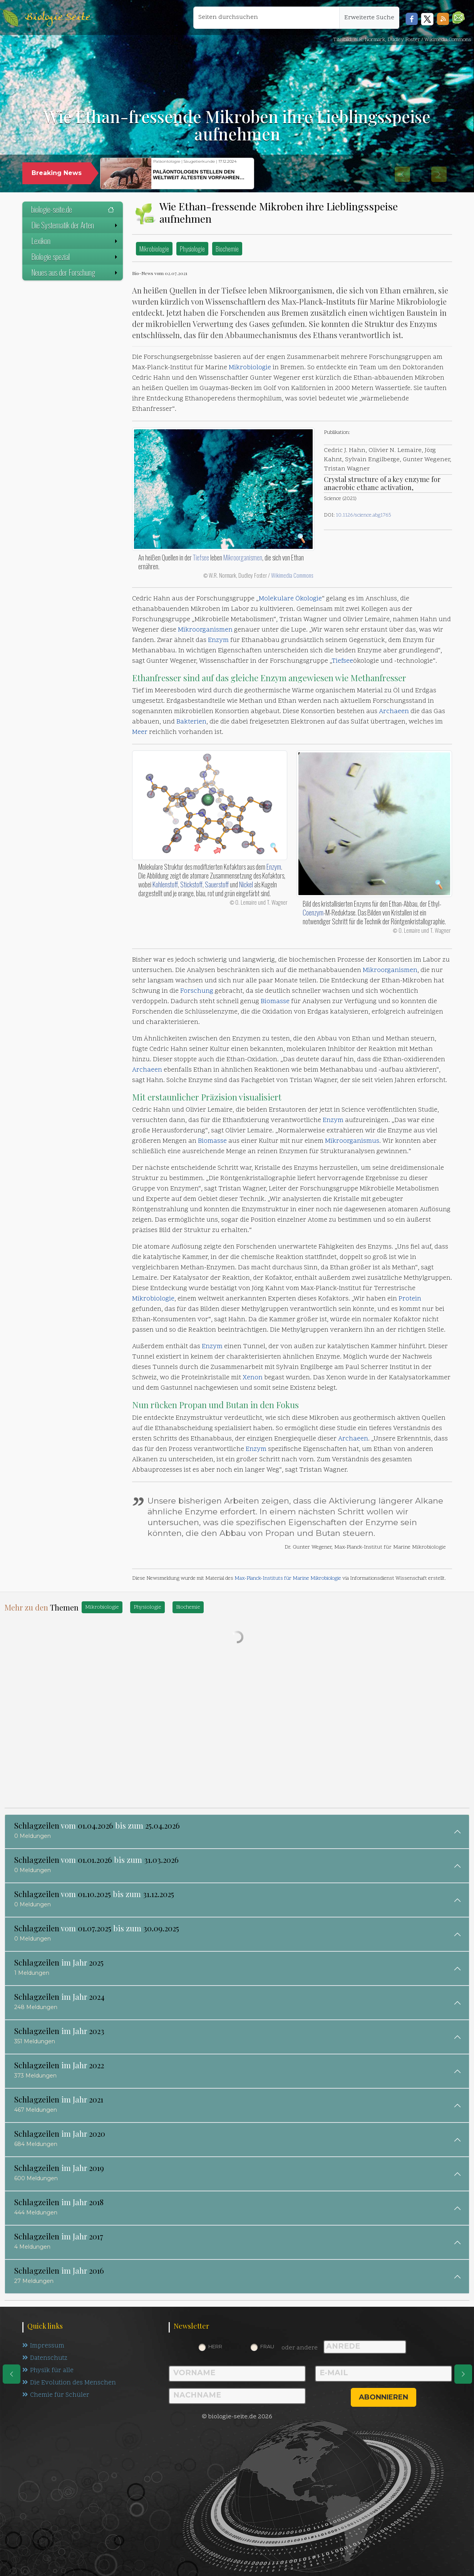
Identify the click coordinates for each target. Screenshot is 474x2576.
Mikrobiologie (154, 248)
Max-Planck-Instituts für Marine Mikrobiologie (287, 1578)
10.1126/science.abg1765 (363, 515)
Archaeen (394, 711)
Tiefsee (201, 557)
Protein (410, 1299)
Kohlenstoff (165, 884)
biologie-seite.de (72, 209)
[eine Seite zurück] (11, 2374)
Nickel (246, 884)
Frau (267, 2346)
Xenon (253, 1377)
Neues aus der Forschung (75, 272)
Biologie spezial (75, 256)
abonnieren (383, 2397)
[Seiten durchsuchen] (266, 18)
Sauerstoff (217, 884)
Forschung (196, 991)
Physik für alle (48, 2371)
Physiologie (192, 248)
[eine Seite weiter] (463, 2374)
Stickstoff (191, 884)
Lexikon (75, 241)
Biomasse (275, 1001)
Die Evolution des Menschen (69, 2384)
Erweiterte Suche (369, 17)
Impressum (43, 2346)
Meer (139, 732)
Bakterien (191, 722)
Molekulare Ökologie (290, 599)
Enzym (218, 640)
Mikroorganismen (242, 557)
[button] (458, 17)
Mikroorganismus (352, 1141)
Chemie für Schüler (55, 2397)
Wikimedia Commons (292, 575)
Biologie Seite (57, 17)
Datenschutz (45, 2359)
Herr (215, 2346)
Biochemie (227, 248)
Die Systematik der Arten (75, 225)
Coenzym (313, 912)
